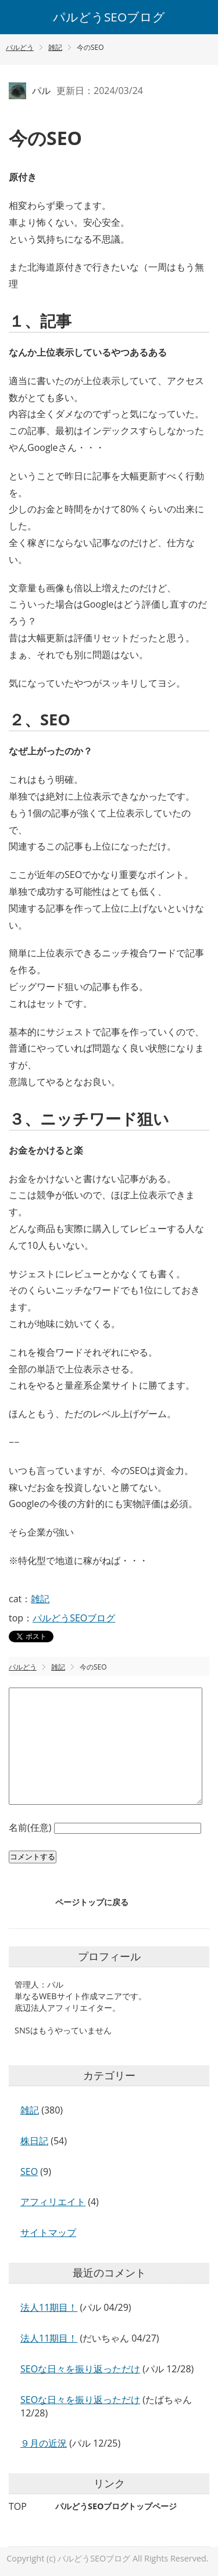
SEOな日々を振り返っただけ (80, 2368)
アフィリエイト (52, 2201)
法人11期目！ (48, 2307)
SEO (29, 2171)
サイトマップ (48, 2232)
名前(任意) (31, 1827)
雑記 (40, 1598)
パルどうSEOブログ (109, 17)
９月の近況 (43, 2443)
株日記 (34, 2140)
